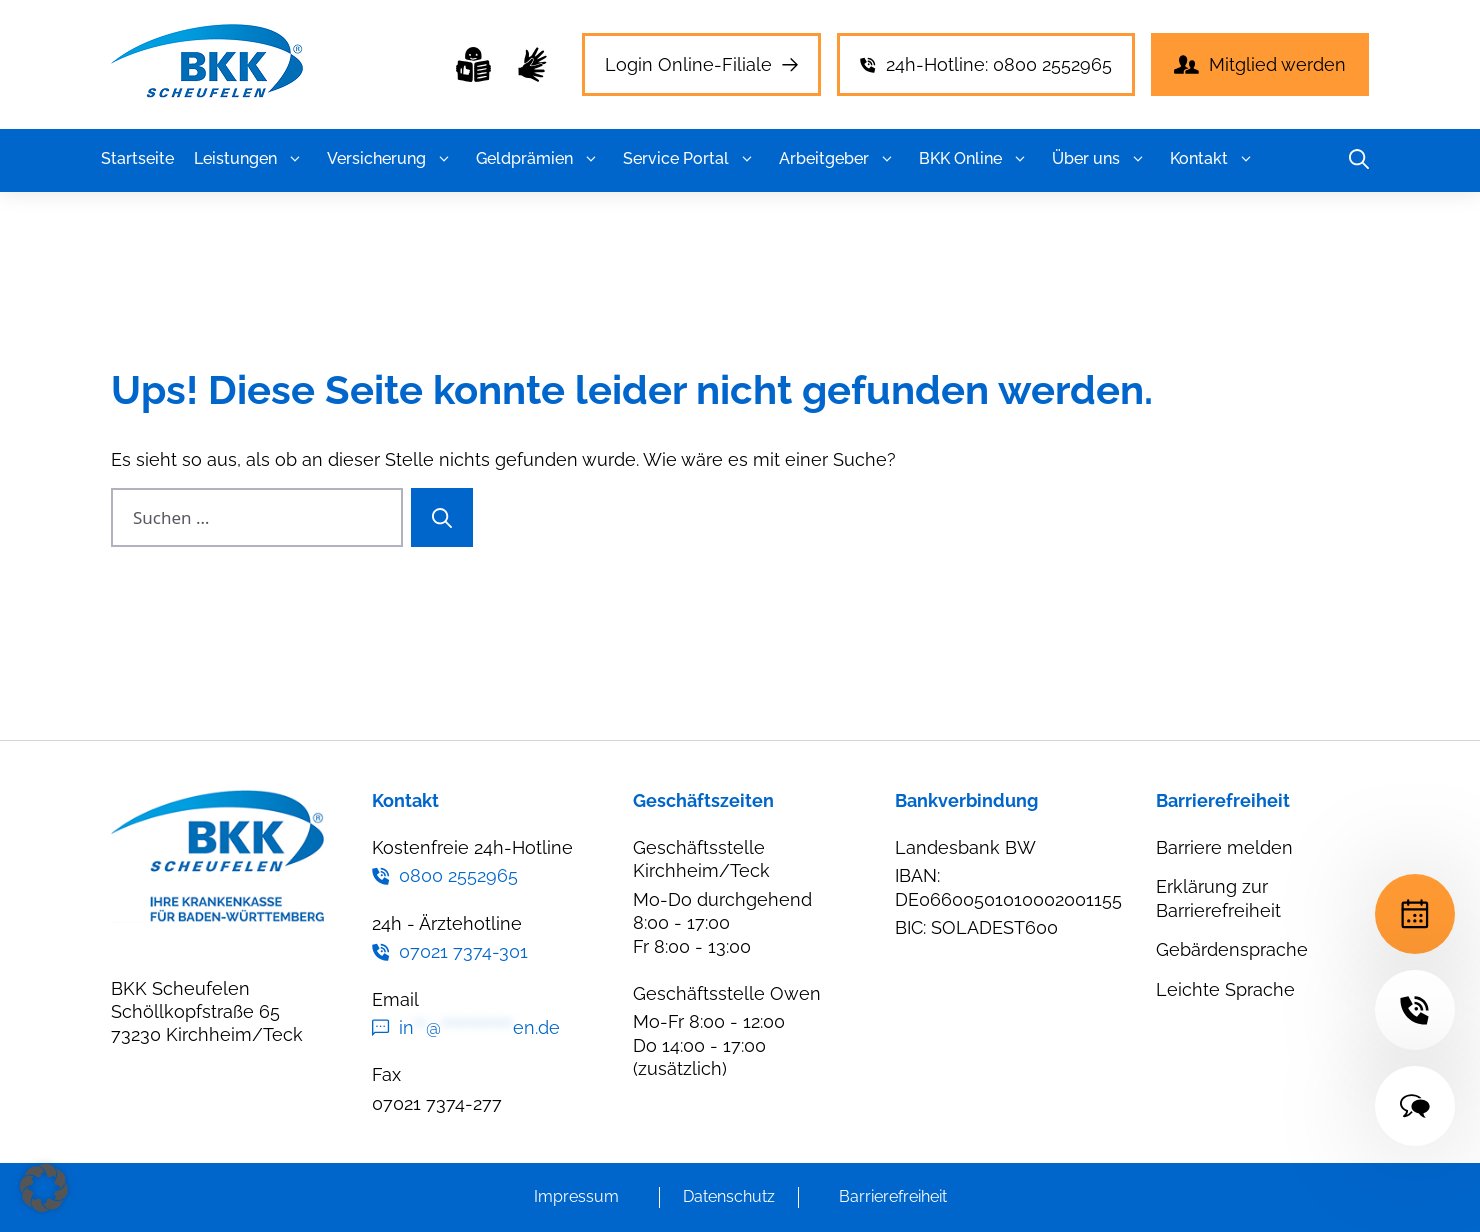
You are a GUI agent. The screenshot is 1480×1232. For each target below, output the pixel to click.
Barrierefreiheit (893, 1196)
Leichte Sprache (1225, 989)
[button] (294, 159)
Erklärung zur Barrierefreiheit (1218, 898)
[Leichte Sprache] (473, 64)
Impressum (576, 1196)
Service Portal (691, 159)
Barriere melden (1224, 847)
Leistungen (250, 159)
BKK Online (975, 159)
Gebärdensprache (1232, 949)
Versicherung (391, 159)
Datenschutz (729, 1196)
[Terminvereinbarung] (1415, 914)
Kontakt (1214, 159)
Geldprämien (539, 159)
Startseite (137, 158)
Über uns (1101, 159)
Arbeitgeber (839, 159)
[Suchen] (442, 518)
